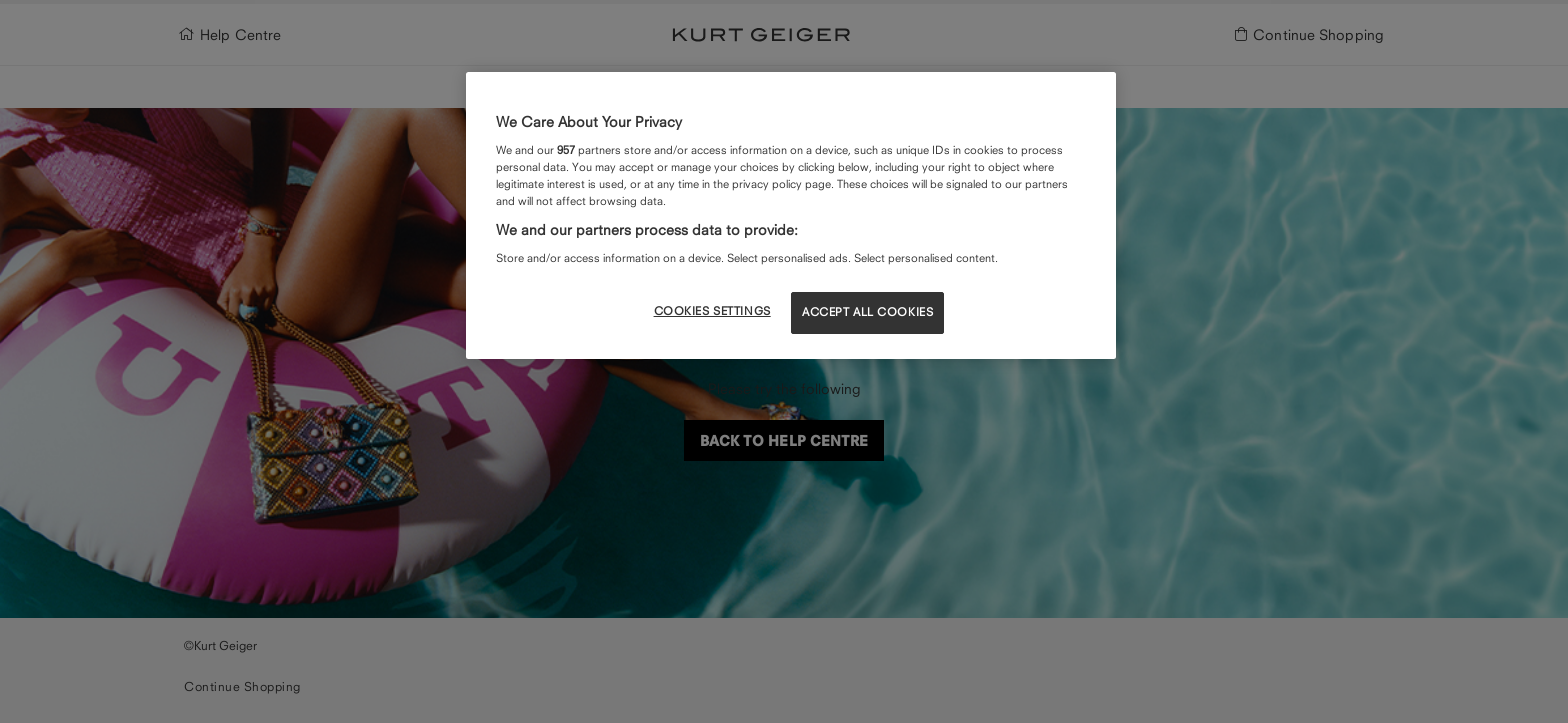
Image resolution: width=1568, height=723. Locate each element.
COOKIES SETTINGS (712, 311)
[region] (791, 215)
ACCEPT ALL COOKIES (867, 312)
